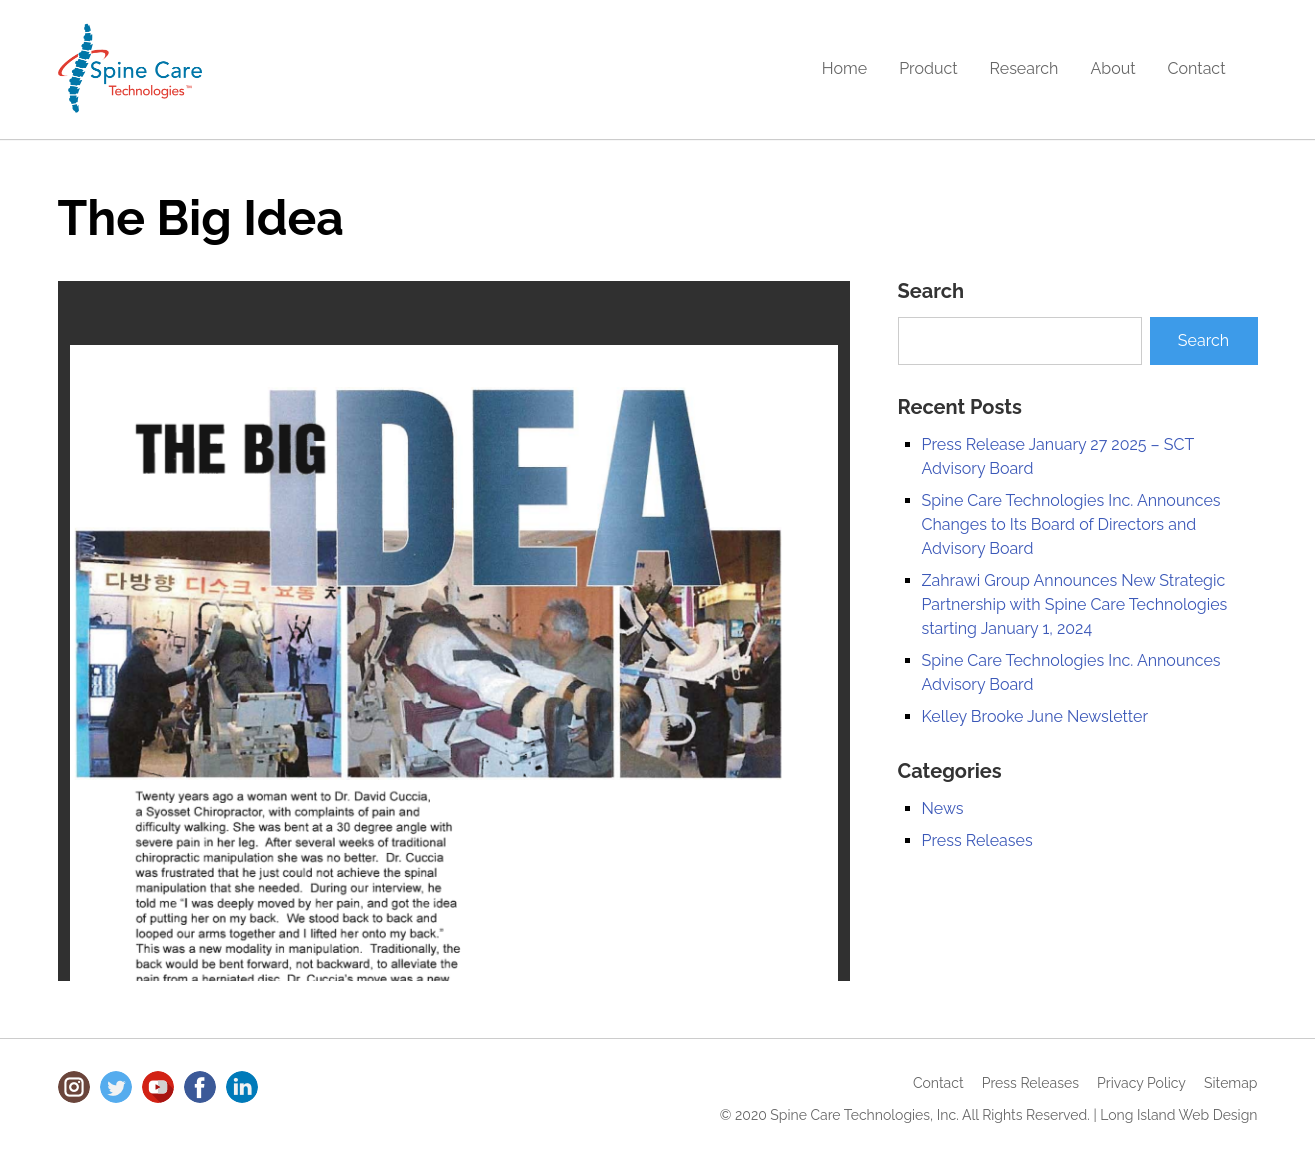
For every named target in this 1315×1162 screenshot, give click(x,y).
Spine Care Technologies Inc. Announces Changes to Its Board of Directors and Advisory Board (1071, 524)
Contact (1197, 68)
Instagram (74, 1087)
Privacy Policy (1141, 1083)
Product (928, 68)
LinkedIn (242, 1087)
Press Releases (977, 840)
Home (844, 68)
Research (1024, 68)
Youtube (158, 1087)
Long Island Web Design (1178, 1115)
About (1112, 68)
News (943, 808)
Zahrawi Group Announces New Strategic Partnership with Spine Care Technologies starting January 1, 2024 (1075, 604)
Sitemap (1230, 1083)
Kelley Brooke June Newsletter (1035, 716)
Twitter (116, 1087)
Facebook (200, 1087)
